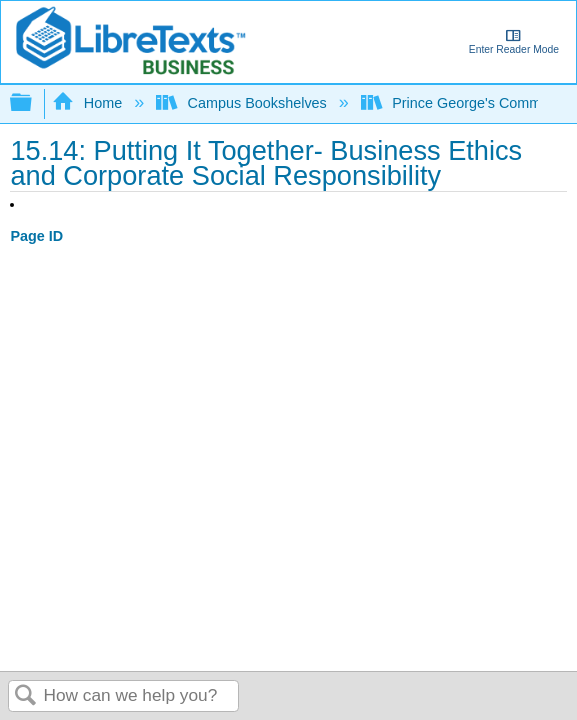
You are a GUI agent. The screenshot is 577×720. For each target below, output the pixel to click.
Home (89, 103)
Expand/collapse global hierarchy (34, 103)
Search (26, 696)
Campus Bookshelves (243, 103)
